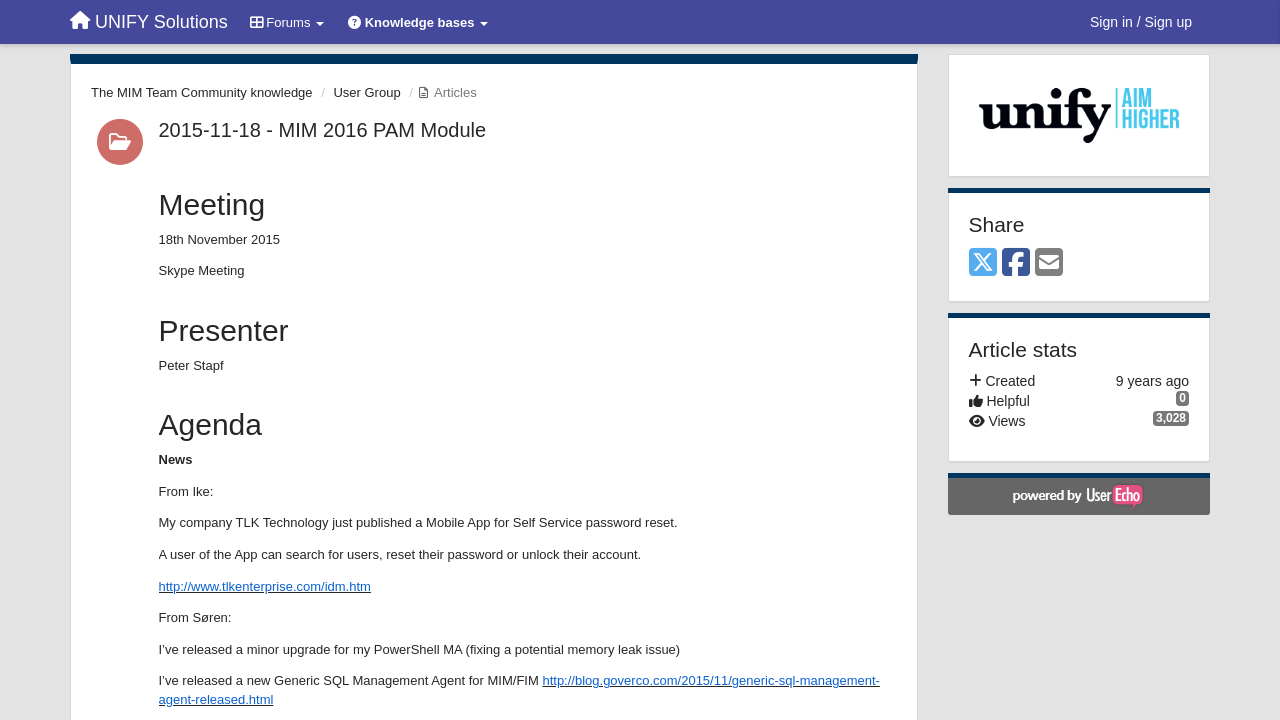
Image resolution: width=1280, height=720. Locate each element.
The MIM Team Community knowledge (202, 92)
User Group (366, 92)
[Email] (1049, 263)
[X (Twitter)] (983, 263)
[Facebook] (1016, 263)
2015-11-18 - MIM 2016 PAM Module (323, 130)
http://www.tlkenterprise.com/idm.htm (265, 586)
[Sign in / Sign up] (1141, 22)
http (553, 680)
